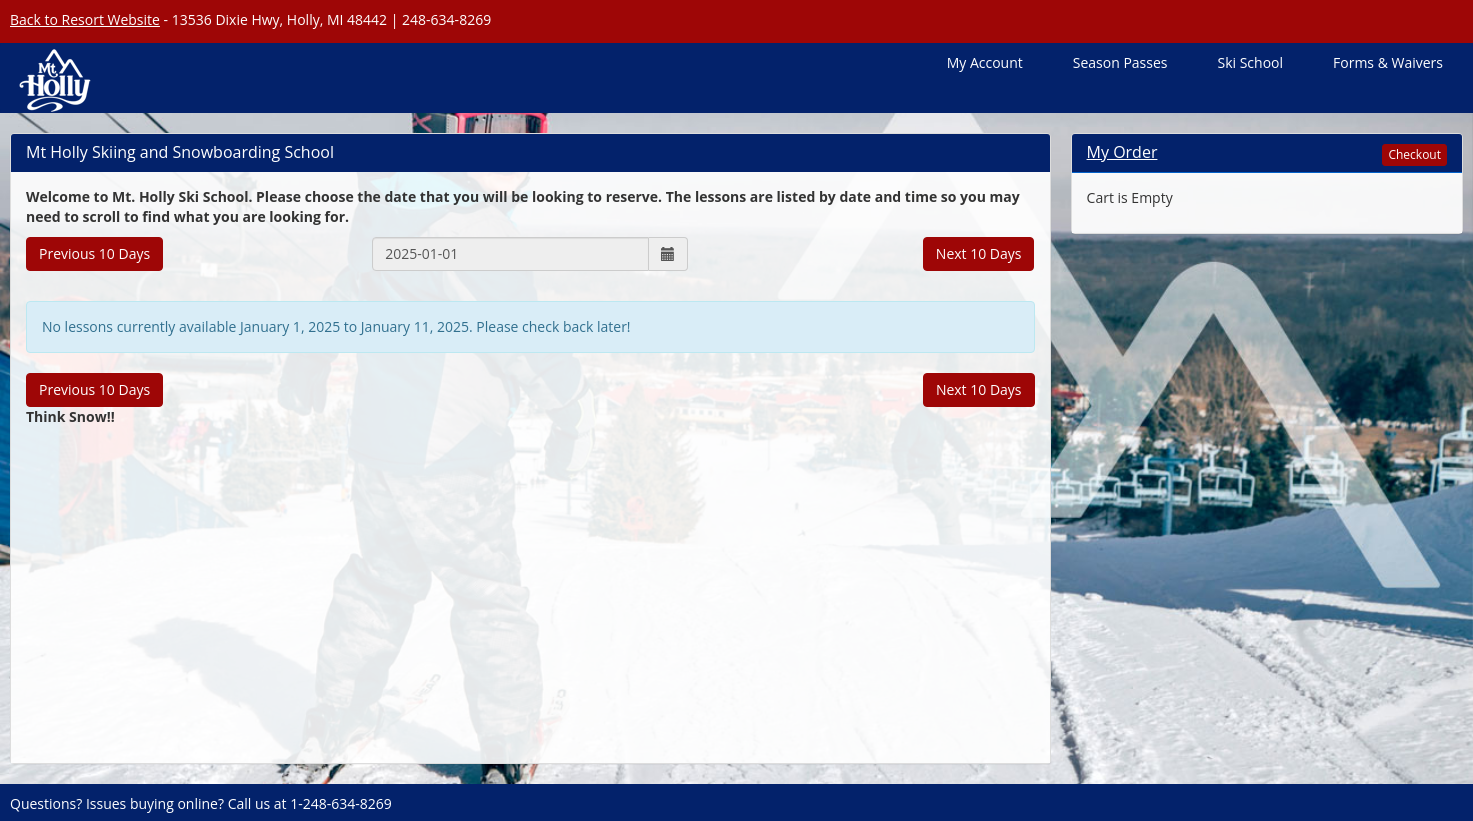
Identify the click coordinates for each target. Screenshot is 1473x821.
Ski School (1250, 62)
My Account (985, 62)
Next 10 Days (979, 253)
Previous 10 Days (94, 253)
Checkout (1414, 154)
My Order (1122, 152)
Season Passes (1120, 62)
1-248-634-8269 (341, 803)
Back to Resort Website (85, 19)
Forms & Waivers (1388, 62)
